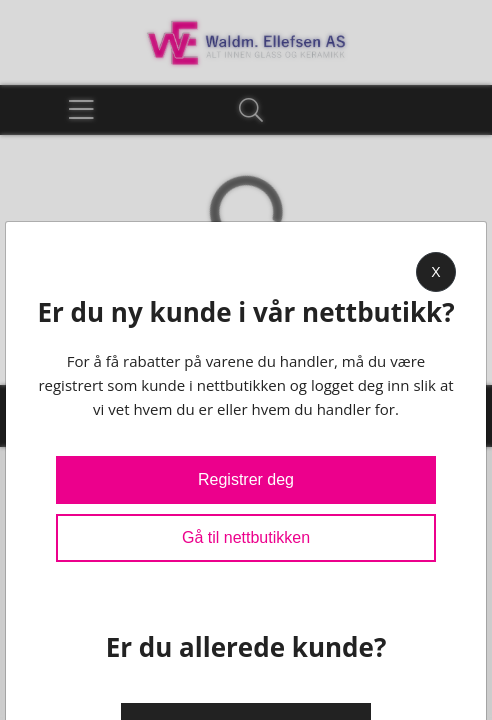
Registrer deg (246, 479)
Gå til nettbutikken (246, 537)
